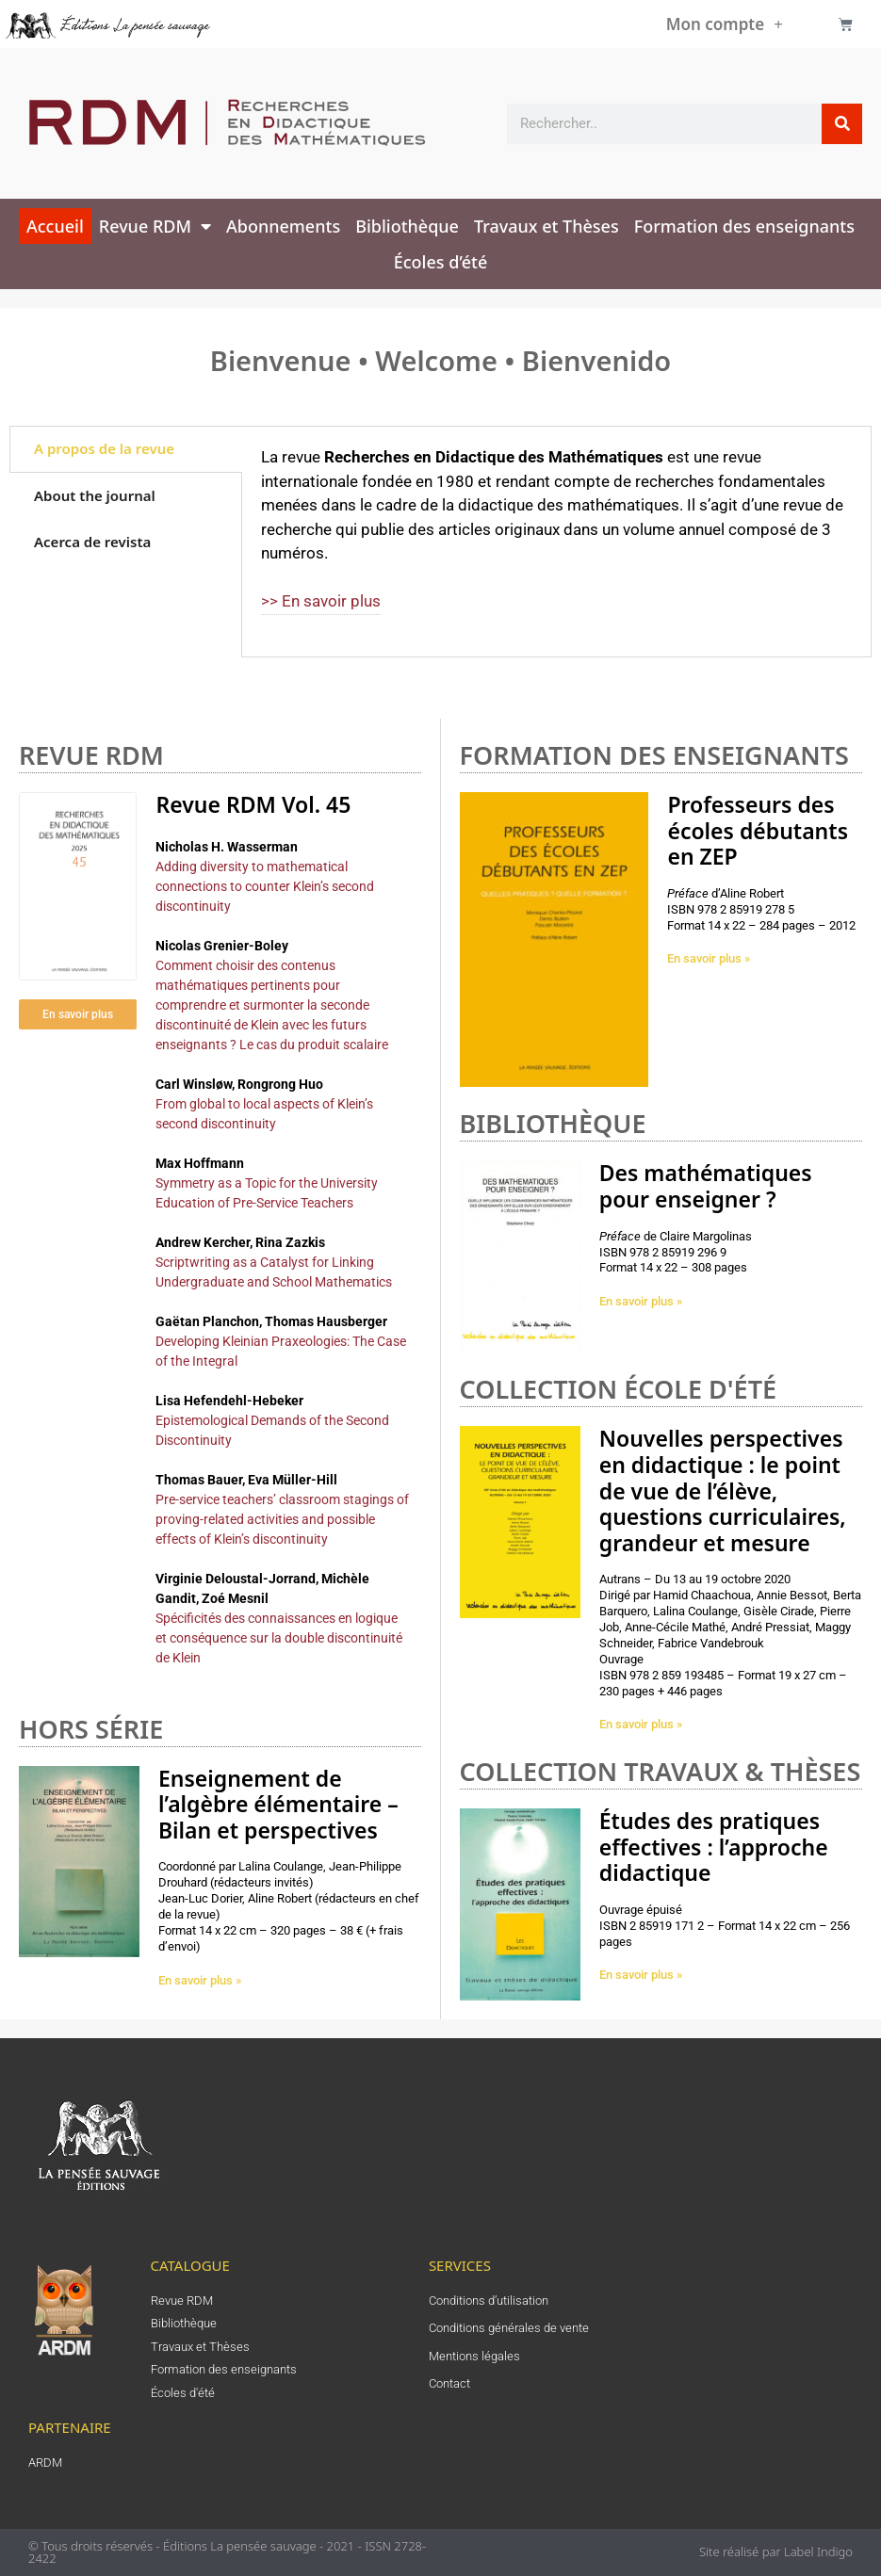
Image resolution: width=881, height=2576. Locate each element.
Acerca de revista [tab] (92, 541)
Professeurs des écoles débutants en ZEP (757, 830)
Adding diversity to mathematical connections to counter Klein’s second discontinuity (264, 886)
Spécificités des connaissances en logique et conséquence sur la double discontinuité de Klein (278, 1638)
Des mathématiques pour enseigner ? (705, 1186)
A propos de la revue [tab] (104, 448)
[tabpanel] (556, 541)
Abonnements (283, 226)
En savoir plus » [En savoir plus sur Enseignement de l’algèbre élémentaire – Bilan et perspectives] (199, 1980)
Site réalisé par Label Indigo (776, 2551)
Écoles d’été (441, 262)
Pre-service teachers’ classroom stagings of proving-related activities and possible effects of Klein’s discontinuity (282, 1519)
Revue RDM (155, 226)
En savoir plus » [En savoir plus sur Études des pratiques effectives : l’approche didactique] (640, 1975)
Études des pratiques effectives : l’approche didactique (713, 1846)
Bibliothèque (407, 226)
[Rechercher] (842, 124)
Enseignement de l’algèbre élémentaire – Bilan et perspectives (278, 1804)
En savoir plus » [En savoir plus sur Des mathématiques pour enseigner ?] (640, 1301)
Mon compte (724, 24)
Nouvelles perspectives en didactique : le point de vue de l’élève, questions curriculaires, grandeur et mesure (722, 1490)
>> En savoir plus (321, 600)
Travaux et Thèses (546, 226)
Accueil (55, 226)
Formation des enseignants (744, 226)
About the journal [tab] (94, 495)
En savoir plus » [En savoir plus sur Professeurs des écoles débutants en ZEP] (708, 958)
